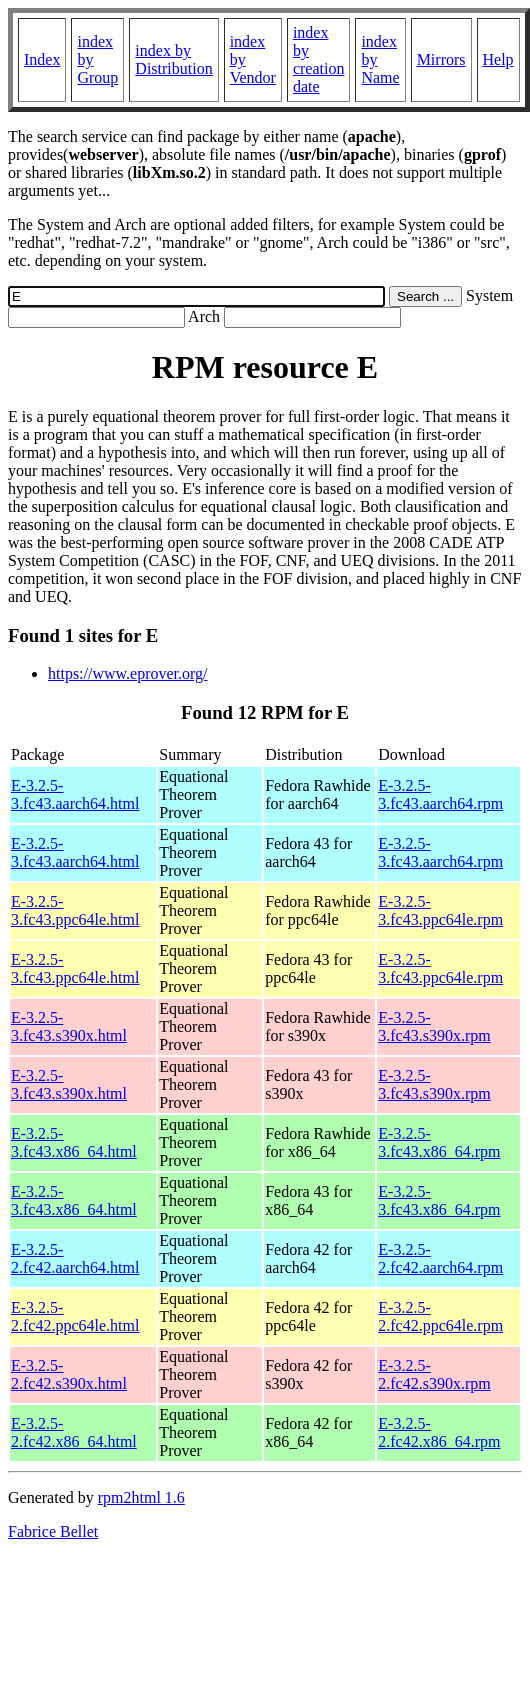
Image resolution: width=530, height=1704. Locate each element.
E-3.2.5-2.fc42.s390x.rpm (434, 1374)
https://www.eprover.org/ (128, 673)
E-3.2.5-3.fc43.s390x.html (69, 1026)
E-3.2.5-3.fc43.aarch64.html (75, 794)
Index (42, 59)
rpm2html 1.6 (141, 1497)
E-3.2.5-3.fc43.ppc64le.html (75, 910)
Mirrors (441, 59)
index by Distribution (173, 59)
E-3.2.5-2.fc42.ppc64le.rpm (440, 1316)
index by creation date (319, 59)
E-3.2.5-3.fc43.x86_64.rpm (439, 1142)
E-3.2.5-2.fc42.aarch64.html (75, 1258)
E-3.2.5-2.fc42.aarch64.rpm (440, 1258)
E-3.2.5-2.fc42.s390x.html (69, 1374)
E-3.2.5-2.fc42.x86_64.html (74, 1432)
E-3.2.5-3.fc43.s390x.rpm (434, 1026)
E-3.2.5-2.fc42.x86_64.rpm (439, 1432)
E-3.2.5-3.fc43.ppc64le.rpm (440, 910)
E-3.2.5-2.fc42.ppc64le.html (75, 1316)
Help (498, 59)
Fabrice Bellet (53, 1531)
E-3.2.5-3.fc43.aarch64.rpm (440, 794)
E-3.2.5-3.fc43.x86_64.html (74, 1142)
